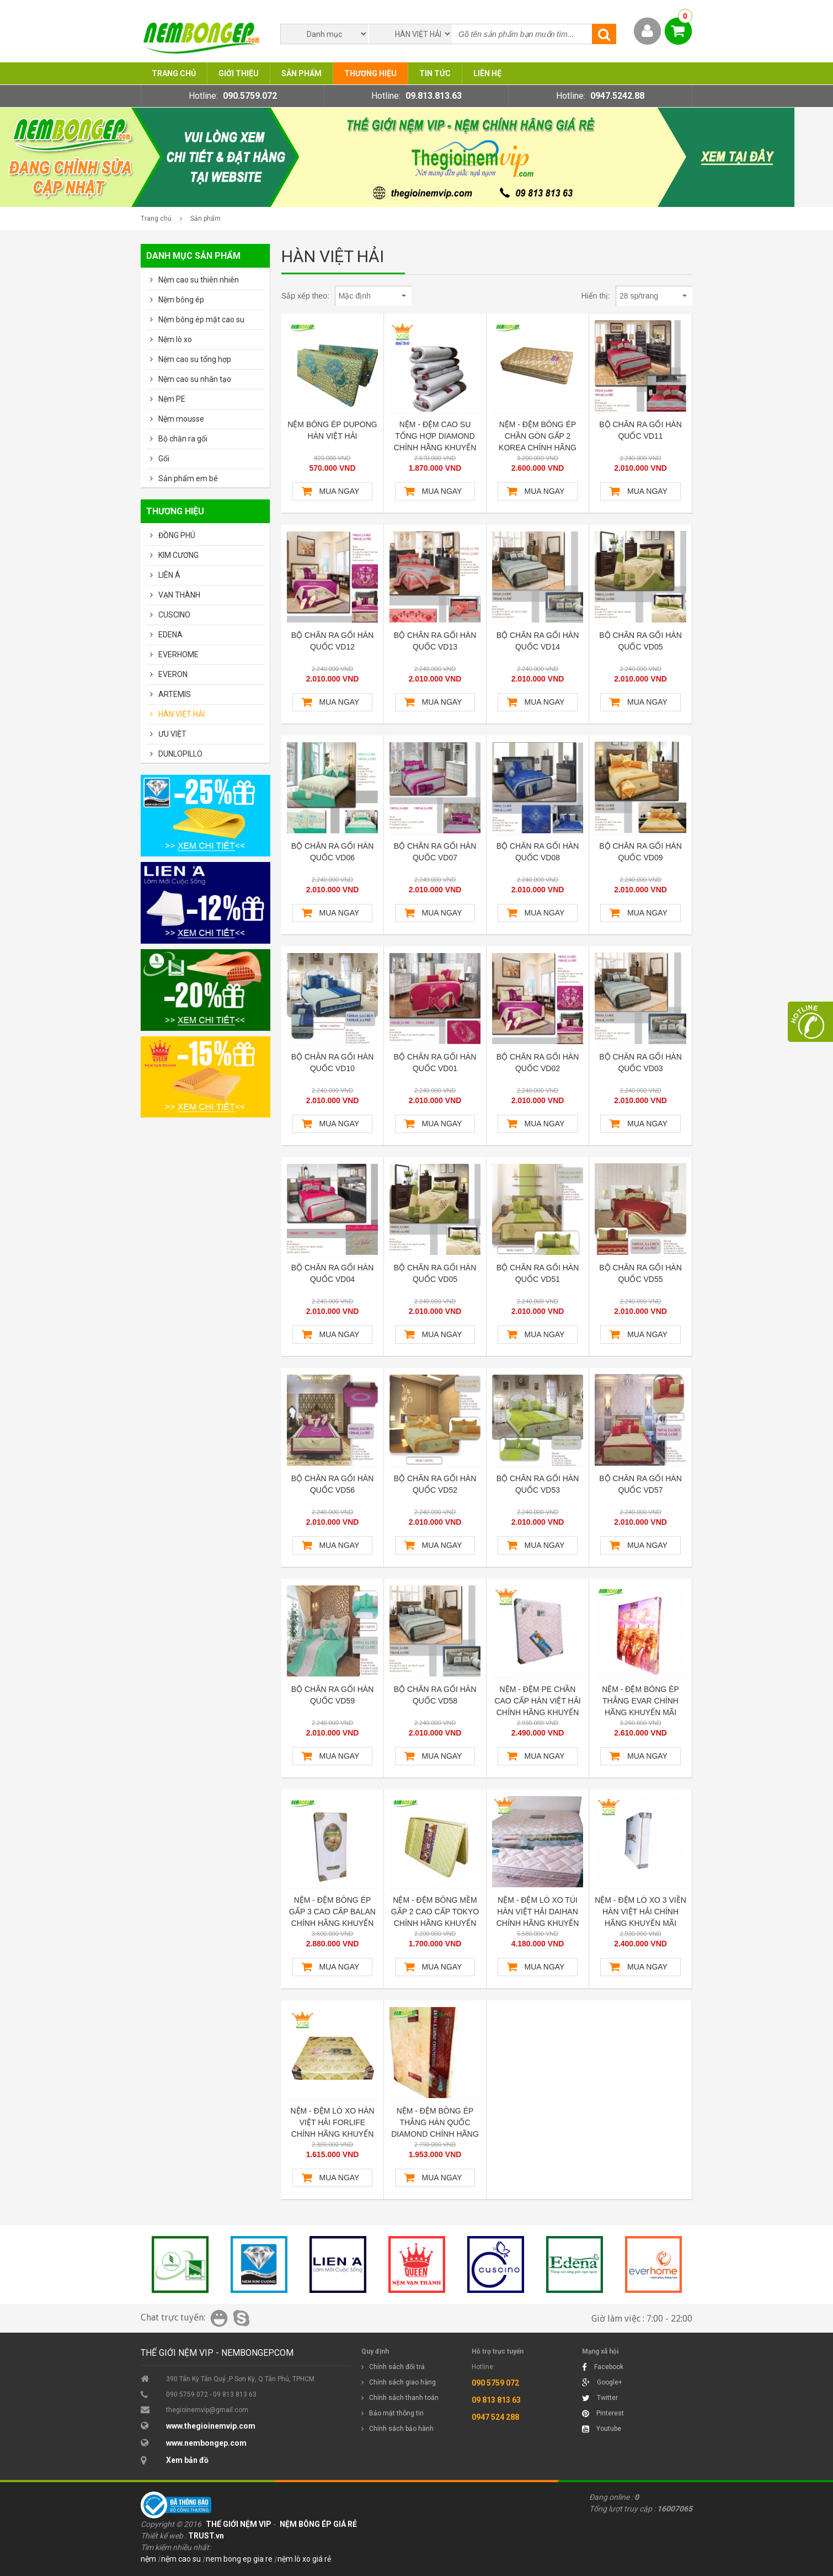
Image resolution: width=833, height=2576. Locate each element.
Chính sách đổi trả (397, 2367)
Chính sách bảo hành (401, 2429)
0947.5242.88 (617, 96)
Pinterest (603, 2413)
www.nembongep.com (206, 2443)
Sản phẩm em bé (188, 478)
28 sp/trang (653, 295)
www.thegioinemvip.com (210, 2425)
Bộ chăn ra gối (182, 438)
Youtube (601, 2429)
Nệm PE (171, 399)
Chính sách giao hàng (402, 2382)
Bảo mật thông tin (396, 2413)
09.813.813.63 (433, 96)
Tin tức (435, 73)
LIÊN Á (169, 575)
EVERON (173, 674)
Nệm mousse (181, 418)
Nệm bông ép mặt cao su (201, 319)
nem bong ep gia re (239, 2558)
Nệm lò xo (175, 339)
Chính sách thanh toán (404, 2398)
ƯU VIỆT (172, 734)
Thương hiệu (370, 73)
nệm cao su (181, 2558)
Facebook (602, 2367)
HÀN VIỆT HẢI (181, 714)
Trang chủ (174, 73)
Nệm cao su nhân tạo (194, 379)
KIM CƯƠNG (178, 555)
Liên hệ (487, 73)
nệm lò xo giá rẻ (304, 2558)
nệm (148, 2558)
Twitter (600, 2398)
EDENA (170, 634)
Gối (163, 458)
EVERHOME (178, 654)
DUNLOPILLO (180, 753)
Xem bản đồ (187, 2460)
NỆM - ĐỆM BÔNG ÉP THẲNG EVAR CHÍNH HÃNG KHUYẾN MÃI (640, 1701)
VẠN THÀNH (179, 594)
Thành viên (647, 31)
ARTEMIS (174, 694)
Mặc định (372, 295)
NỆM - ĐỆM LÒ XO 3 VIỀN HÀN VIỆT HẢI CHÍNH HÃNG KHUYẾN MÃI (640, 1912)
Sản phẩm (301, 73)
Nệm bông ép (181, 299)
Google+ (602, 2382)
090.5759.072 (250, 96)
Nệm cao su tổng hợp (194, 359)
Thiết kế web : (163, 2535)
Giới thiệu (238, 73)
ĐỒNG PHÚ (176, 535)
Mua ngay (339, 491)
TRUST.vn (206, 2535)
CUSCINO (174, 614)
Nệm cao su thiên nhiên (198, 279)
